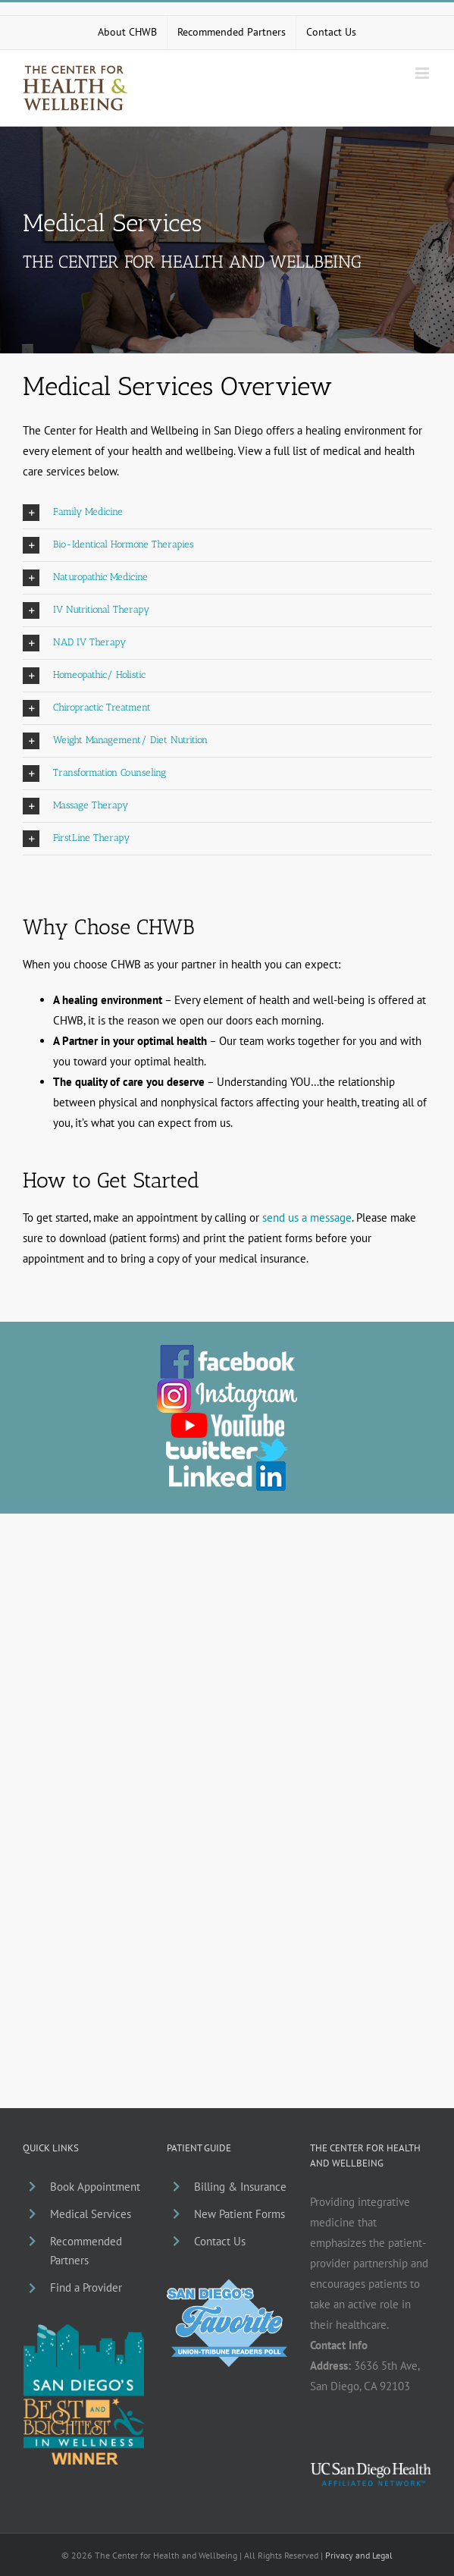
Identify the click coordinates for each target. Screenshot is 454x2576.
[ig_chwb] (227, 1384)
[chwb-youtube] (227, 1418)
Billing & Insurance (240, 2186)
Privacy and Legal (359, 2555)
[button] (227, 513)
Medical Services (90, 2214)
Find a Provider (86, 2287)
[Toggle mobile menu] (423, 73)
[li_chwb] (227, 1467)
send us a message (307, 1217)
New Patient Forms (239, 2214)
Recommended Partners (86, 2251)
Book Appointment (95, 2186)
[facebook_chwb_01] (227, 1350)
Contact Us (220, 2241)
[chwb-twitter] (227, 1444)
